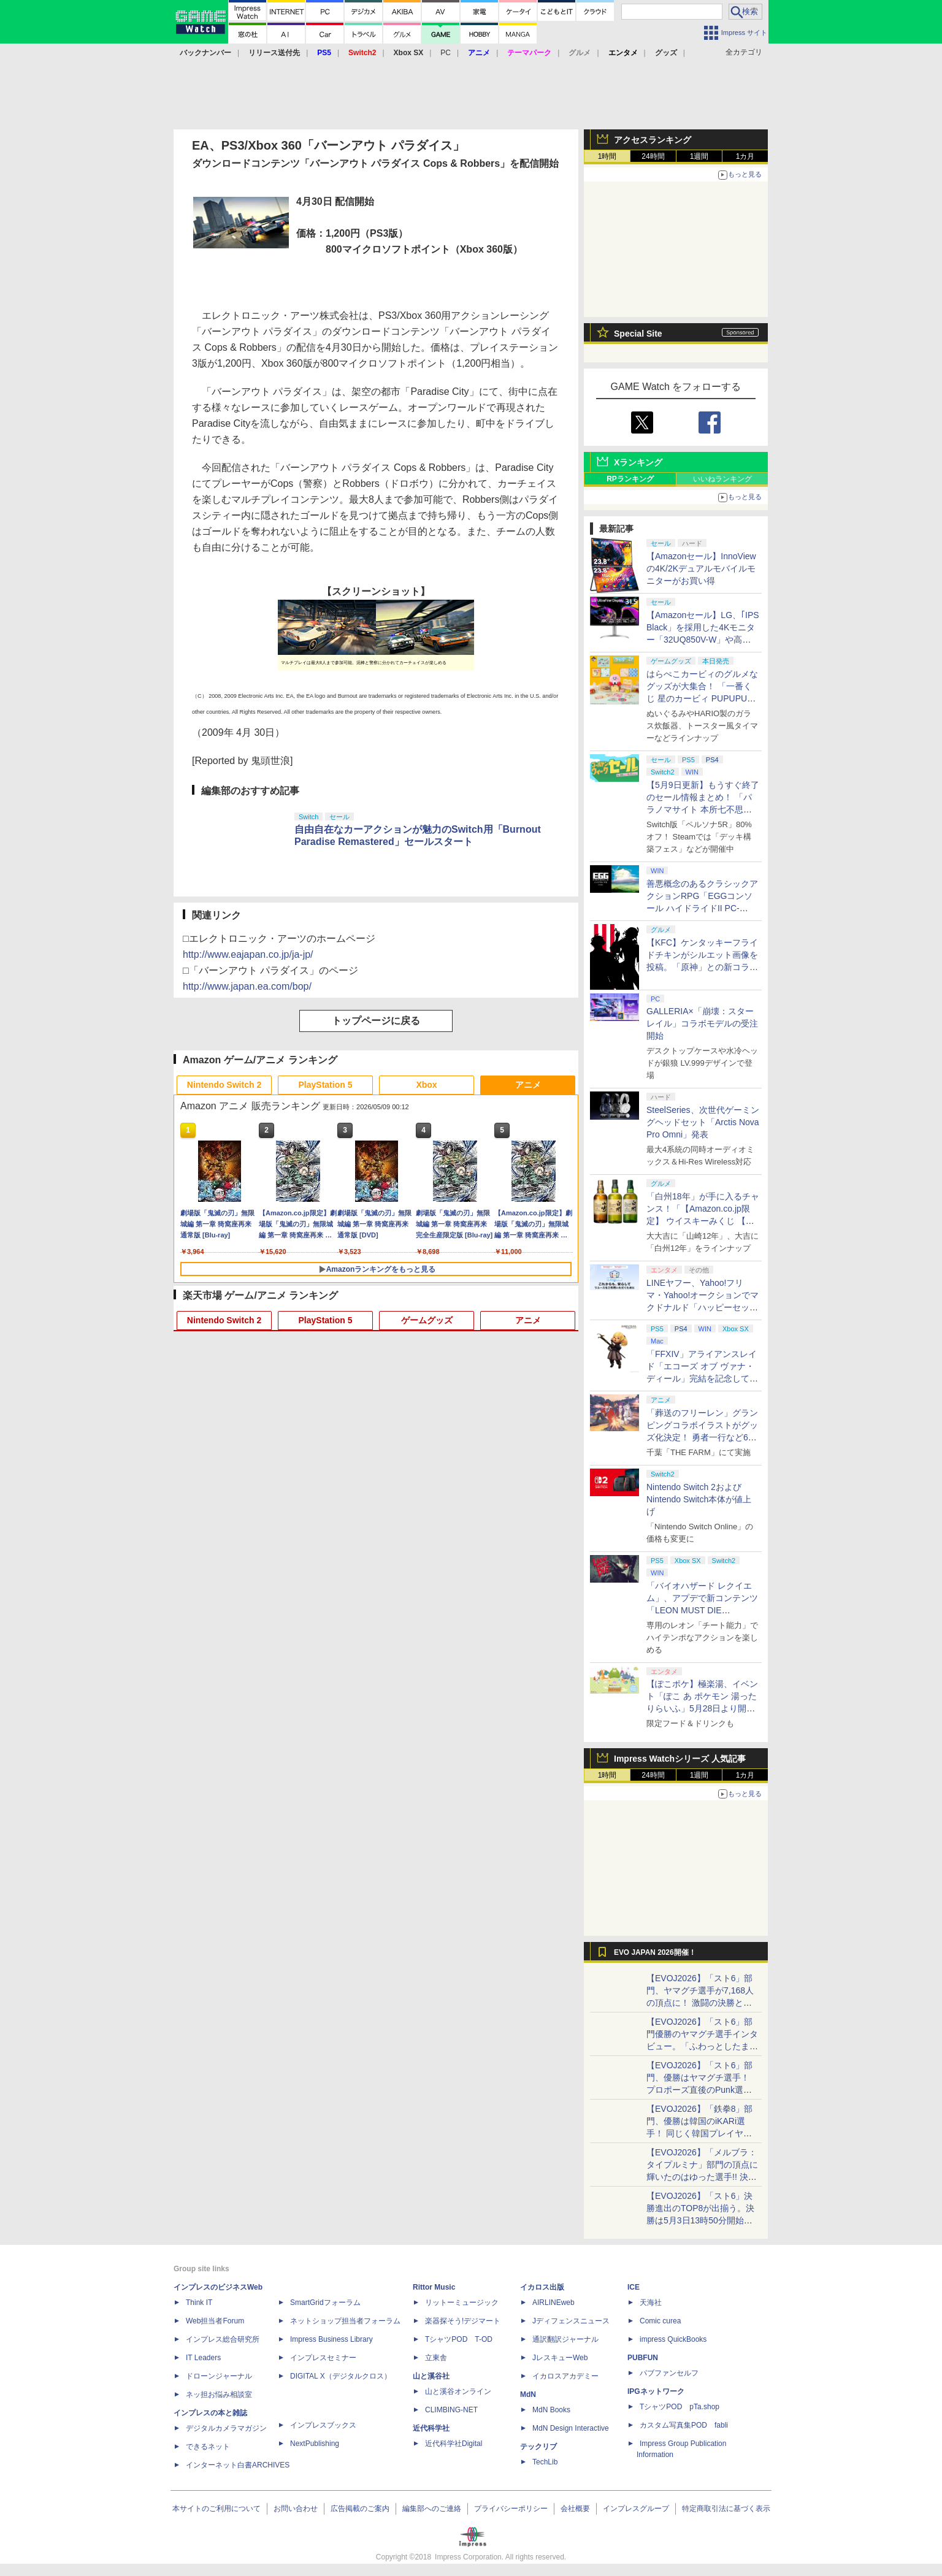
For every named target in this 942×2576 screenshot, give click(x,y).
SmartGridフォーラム (325, 2302)
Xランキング (638, 462)
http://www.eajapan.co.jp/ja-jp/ (248, 954)
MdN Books (551, 2410)
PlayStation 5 (326, 1085)
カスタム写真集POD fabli (684, 2425)
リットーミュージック (462, 2302)
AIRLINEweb (553, 2302)
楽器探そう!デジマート (462, 2321)
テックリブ (538, 2446)
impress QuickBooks (673, 2339)
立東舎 (436, 2357)
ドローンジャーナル (219, 2376)
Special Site (638, 333)
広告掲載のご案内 (360, 2508)
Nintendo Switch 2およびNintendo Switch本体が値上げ (698, 1499)
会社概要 (575, 2508)
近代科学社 (431, 2428)
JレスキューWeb (560, 2357)
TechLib (544, 2462)
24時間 (652, 156)
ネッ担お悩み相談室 (219, 2394)
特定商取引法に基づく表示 (726, 2508)
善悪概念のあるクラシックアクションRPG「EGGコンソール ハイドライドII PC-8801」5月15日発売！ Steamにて (702, 908)
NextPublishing (314, 2443)
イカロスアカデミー (565, 2376)
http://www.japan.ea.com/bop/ (247, 986)
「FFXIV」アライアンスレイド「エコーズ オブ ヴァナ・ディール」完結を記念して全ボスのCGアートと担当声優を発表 (702, 1378)
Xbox (426, 1085)
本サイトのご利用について (216, 2508)
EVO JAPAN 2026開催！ (655, 1952)
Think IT (199, 2302)
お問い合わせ (296, 2508)
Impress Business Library (331, 2339)
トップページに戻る (376, 1020)
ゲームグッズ (427, 1320)
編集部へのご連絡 (431, 2508)
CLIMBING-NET (451, 2410)
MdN (528, 2394)
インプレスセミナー (323, 2357)
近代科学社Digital (453, 2443)
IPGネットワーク (655, 2391)
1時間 (607, 156)
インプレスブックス (323, 2425)
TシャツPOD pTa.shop (679, 2406)
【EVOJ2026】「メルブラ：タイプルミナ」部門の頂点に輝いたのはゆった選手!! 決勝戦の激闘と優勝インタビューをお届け (702, 2176)
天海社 (651, 2302)
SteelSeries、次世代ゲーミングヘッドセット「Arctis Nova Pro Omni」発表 (702, 1122)
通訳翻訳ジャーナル (565, 2339)
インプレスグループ (636, 2508)
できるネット (208, 2446)
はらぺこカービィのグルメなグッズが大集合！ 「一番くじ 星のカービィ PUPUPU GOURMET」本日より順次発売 (702, 698)
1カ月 (745, 156)
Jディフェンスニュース (571, 2321)
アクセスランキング (652, 140)
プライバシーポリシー (511, 2508)
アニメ (528, 1085)
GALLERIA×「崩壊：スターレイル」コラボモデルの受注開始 (702, 1023)
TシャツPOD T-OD (458, 2339)
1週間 (699, 156)
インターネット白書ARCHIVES (237, 2465)
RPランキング (630, 479)
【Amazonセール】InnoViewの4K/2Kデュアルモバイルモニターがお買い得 (701, 568)
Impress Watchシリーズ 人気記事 (680, 1759)
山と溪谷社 (431, 2376)
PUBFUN (642, 2357)
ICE (633, 2287)
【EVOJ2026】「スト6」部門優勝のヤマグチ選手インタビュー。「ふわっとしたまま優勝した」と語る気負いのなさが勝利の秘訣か (702, 2046)
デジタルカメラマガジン (226, 2428)
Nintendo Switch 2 (224, 1085)
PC (445, 52)
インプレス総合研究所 (222, 2339)
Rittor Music (434, 2287)
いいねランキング (722, 479)
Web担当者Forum (215, 2321)
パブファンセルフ (669, 2373)
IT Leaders (203, 2357)
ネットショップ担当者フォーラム (345, 2321)
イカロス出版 (542, 2287)
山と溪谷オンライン (458, 2391)
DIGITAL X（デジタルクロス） (340, 2376)
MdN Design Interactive (570, 2428)
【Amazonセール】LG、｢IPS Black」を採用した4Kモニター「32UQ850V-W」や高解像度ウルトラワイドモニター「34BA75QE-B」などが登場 (702, 639)
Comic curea (660, 2321)
